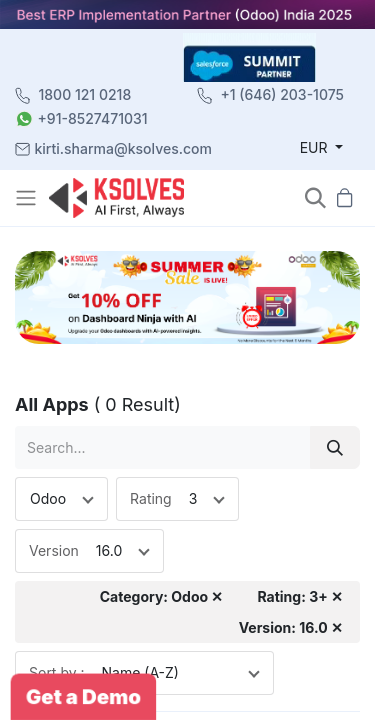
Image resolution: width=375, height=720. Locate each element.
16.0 (109, 550)
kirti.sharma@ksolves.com (123, 148)
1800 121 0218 (85, 94)
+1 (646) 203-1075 (282, 94)
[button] (315, 197)
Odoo (48, 498)
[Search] (335, 447)
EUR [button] (316, 147)
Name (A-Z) (140, 672)
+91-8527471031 (93, 118)
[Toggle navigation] (28, 198)
